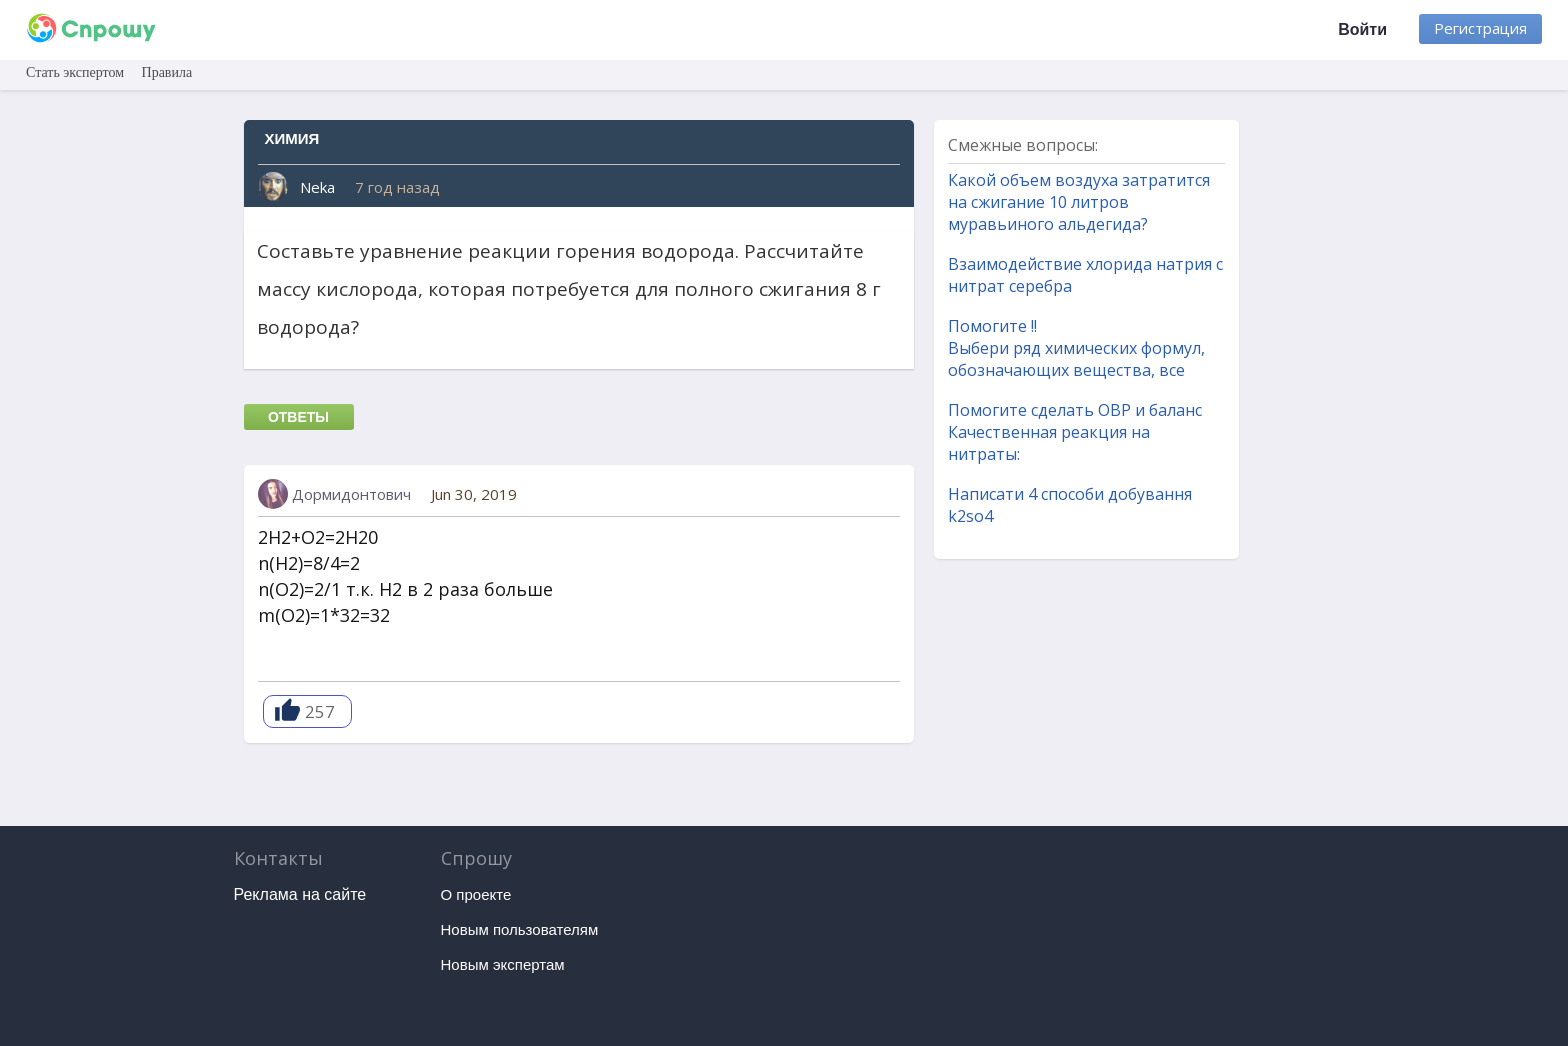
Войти (1362, 29)
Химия (292, 138)
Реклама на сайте (300, 894)
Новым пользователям (520, 929)
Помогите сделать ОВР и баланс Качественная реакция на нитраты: (1075, 432)
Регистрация (1480, 28)
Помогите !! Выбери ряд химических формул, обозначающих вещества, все (1076, 348)
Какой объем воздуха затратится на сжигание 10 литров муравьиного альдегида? (1079, 202)
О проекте (476, 894)
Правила (167, 72)
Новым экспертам (503, 964)
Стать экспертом (75, 72)
